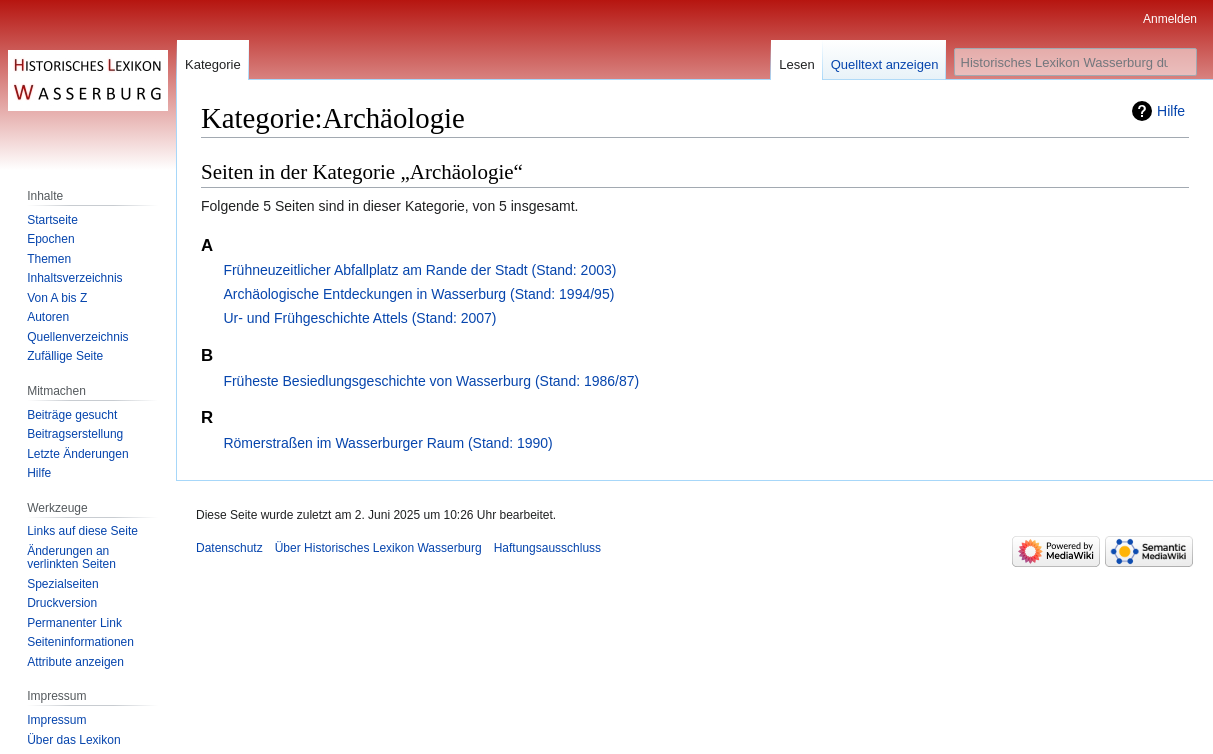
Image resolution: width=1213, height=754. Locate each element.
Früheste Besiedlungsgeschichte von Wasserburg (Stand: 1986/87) (431, 381)
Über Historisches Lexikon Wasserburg (378, 548)
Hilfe (1171, 111)
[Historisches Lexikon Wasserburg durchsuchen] (1075, 62)
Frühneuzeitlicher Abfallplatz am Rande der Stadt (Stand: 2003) (419, 270)
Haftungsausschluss (547, 548)
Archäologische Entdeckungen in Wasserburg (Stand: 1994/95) (418, 294)
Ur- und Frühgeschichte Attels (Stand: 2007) (359, 318)
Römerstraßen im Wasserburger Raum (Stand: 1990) (387, 443)
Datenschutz (229, 548)
